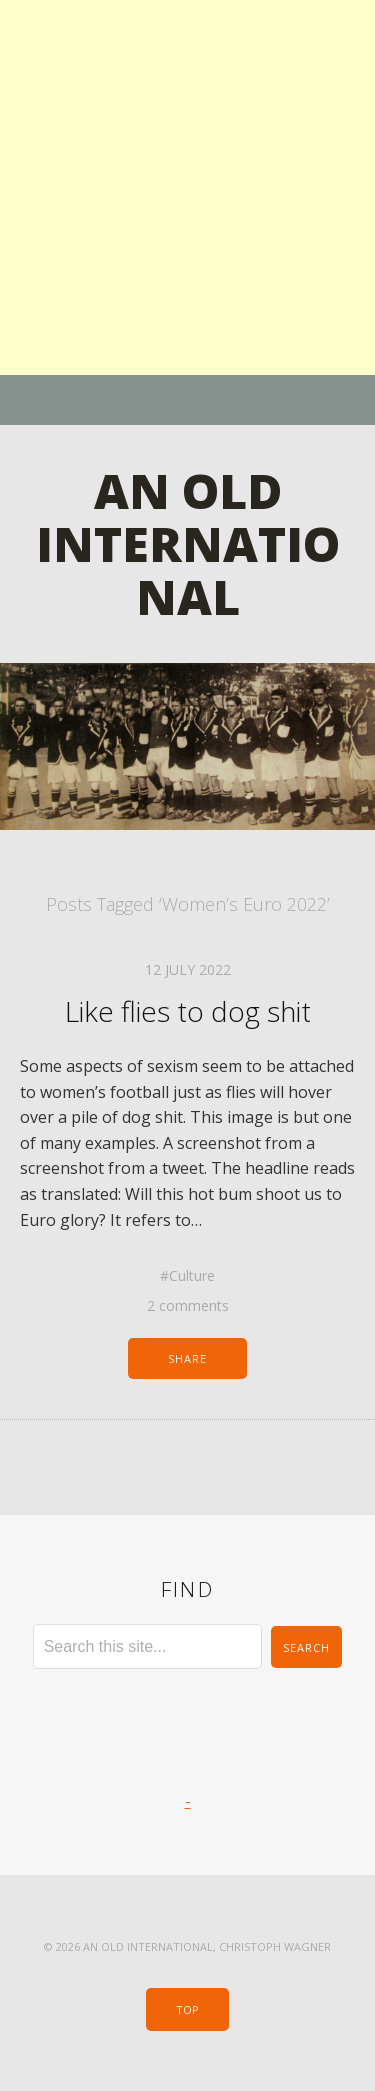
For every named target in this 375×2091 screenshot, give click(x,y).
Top (187, 2009)
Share (188, 1358)
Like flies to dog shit (188, 1011)
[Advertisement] (187, 187)
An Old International (188, 543)
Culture (192, 1275)
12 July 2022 (188, 969)
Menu (187, 400)
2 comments (188, 1305)
